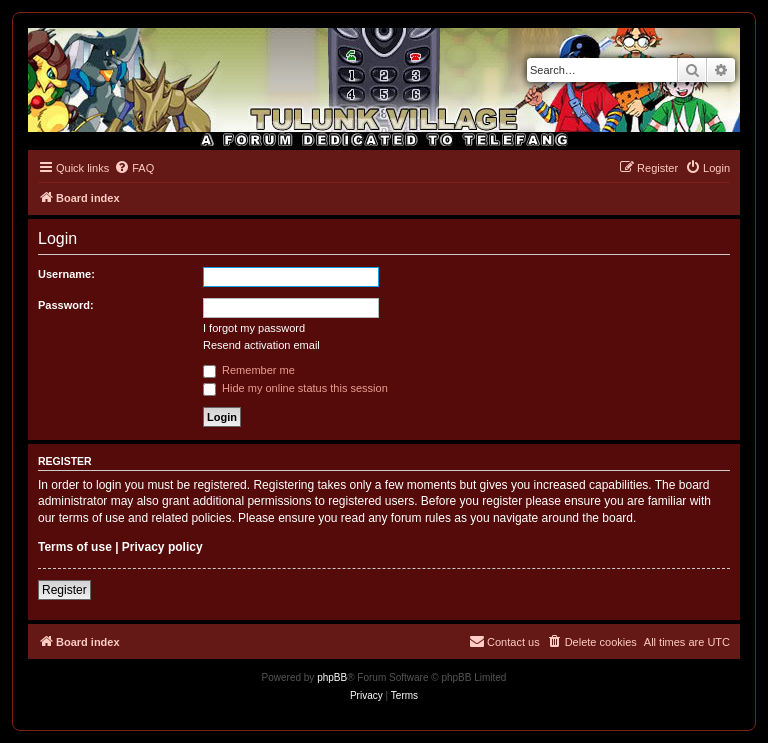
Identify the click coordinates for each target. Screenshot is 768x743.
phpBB (332, 677)
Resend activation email (261, 345)
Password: (66, 305)
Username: (66, 274)
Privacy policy (162, 547)
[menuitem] (134, 168)
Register (64, 590)
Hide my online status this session (295, 388)
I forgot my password (254, 328)
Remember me (249, 370)
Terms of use (75, 547)
